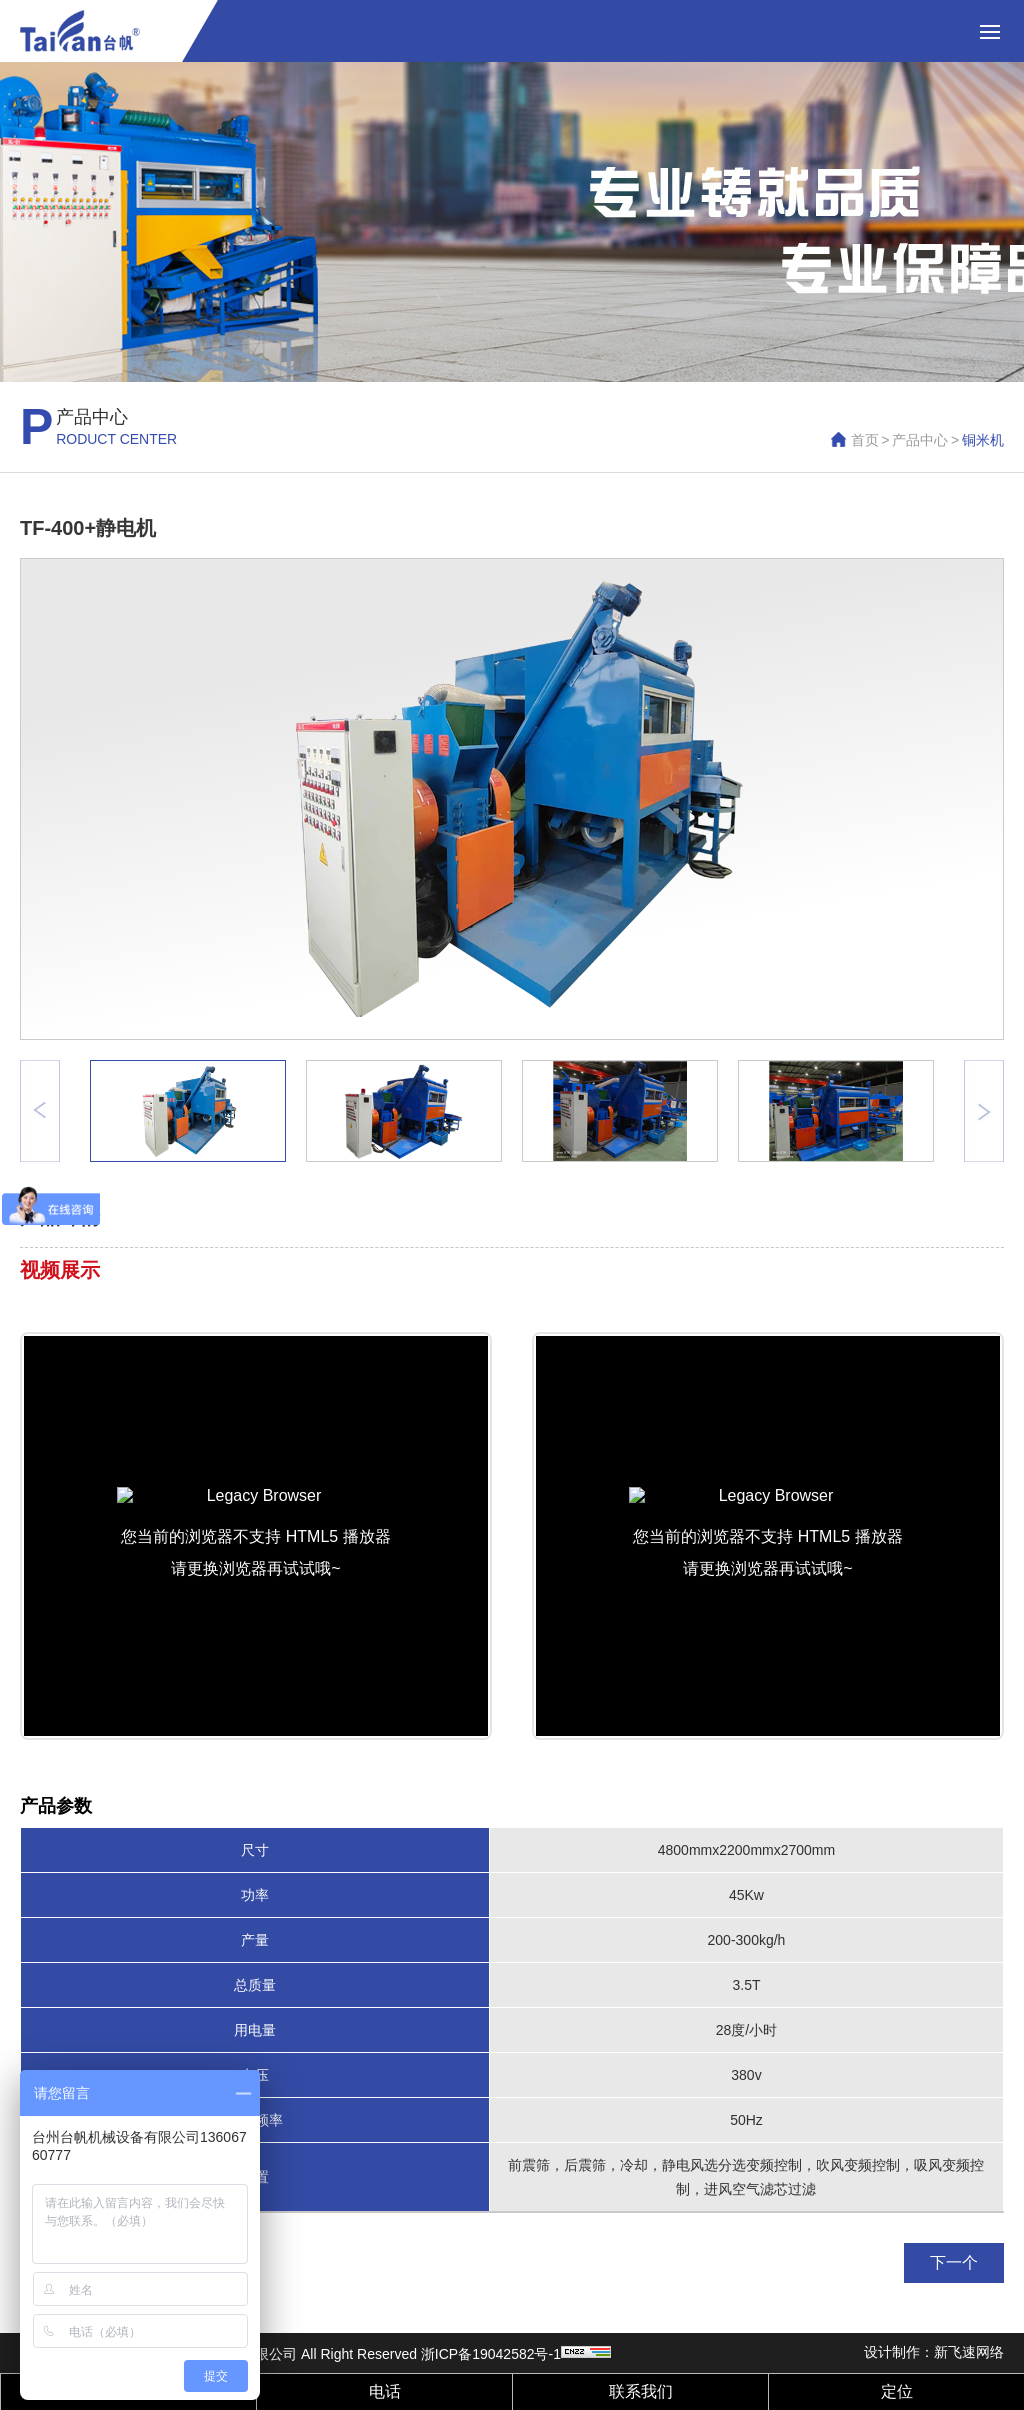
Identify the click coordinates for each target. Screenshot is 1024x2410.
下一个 (954, 2262)
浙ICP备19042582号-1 (491, 2354)
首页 (865, 440)
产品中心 (920, 440)
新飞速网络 (969, 2352)
